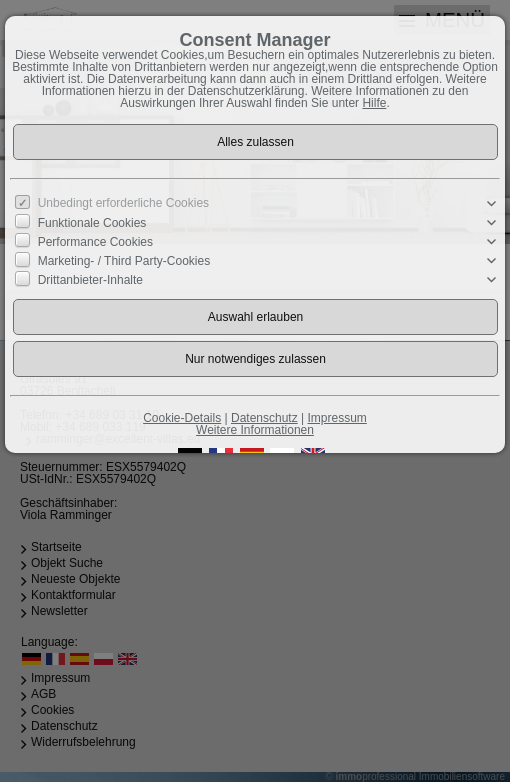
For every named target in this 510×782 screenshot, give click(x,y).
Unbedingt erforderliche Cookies (123, 203)
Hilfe (374, 103)
